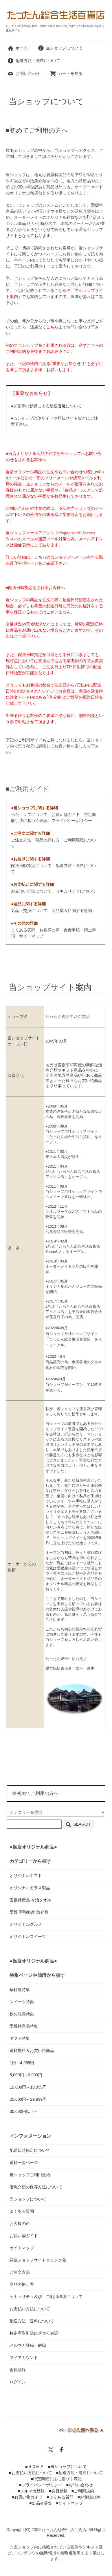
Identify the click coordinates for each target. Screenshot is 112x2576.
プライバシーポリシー (72, 820)
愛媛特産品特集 (24, 2026)
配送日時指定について (31, 865)
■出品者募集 (40, 2503)
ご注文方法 (21, 840)
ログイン (18, 2382)
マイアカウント (24, 2357)
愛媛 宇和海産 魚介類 (29, 1912)
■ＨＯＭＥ (34, 2466)
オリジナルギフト (26, 1875)
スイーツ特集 (22, 2001)
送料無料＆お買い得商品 (32, 2050)
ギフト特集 (20, 2038)
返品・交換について (29, 910)
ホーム (17, 48)
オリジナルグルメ (26, 1924)
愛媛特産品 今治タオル (30, 1900)
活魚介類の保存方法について (36, 2187)
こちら (93, 345)
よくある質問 (23, 930)
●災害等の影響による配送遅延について (46, 406)
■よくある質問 (60, 2497)
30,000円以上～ (24, 2111)
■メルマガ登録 (31, 2491)
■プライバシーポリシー (40, 2485)
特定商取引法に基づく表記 (34, 2333)
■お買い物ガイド (27, 2497)
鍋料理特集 (20, 1989)
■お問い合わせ (79, 2485)
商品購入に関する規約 (72, 910)
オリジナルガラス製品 (30, 1887)
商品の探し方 (47, 840)
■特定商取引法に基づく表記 (55, 2478)
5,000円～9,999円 (26, 2075)
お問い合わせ (23, 73)
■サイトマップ (69, 2503)
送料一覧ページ (24, 2162)
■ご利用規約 (82, 2491)
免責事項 (72, 930)
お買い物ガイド (66, 814)
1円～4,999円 (22, 2062)
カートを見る (66, 73)
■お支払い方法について (30, 2472)
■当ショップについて (67, 2466)
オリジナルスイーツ (28, 1936)
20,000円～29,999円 (28, 2099)
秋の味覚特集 (22, 2014)
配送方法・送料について (33, 60)
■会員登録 (58, 2491)
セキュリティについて (76, 891)
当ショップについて (60, 48)
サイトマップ (31, 936)
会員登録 (18, 2369)
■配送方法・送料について (79, 2472)
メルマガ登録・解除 (28, 2345)
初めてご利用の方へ (37, 1793)
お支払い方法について (31, 891)
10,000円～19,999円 (28, 2087)
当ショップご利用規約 (30, 2174)
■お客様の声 (89, 2497)
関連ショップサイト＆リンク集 (38, 2260)
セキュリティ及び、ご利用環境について (46, 2296)
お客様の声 (49, 930)
